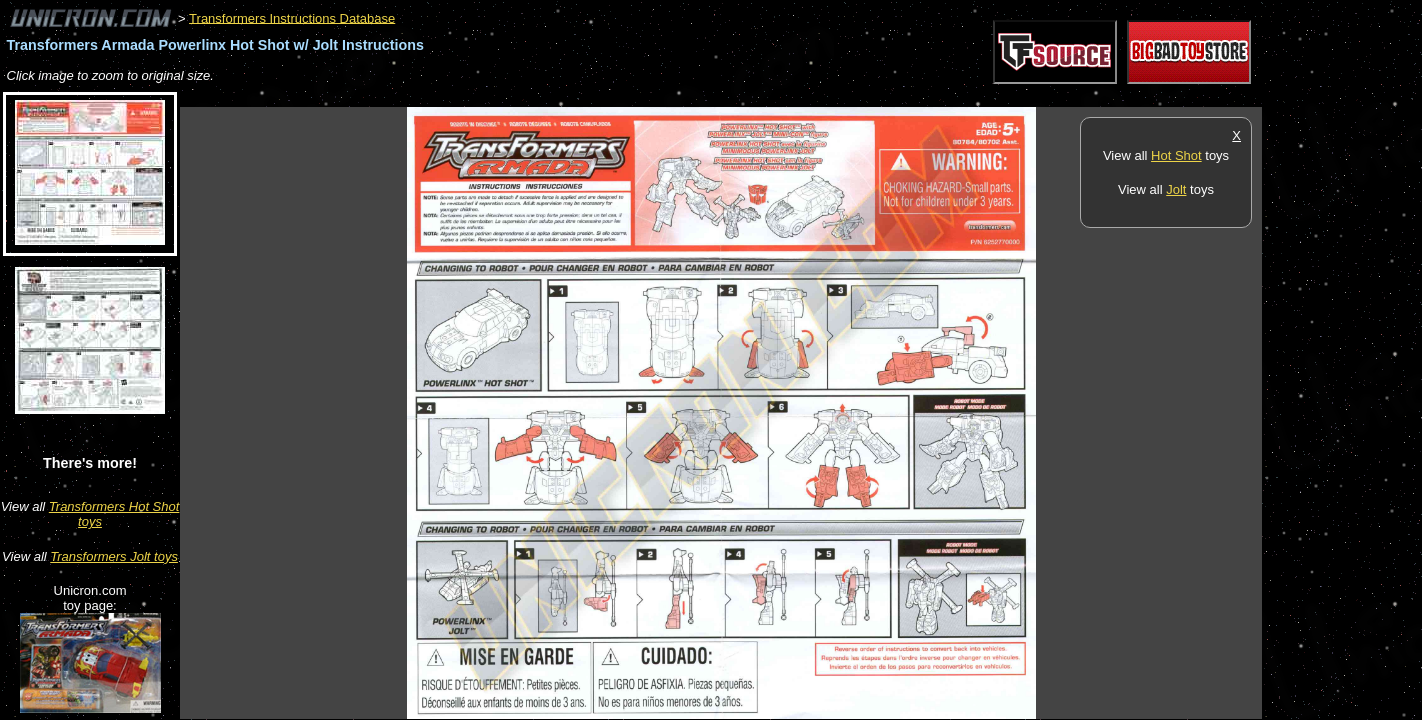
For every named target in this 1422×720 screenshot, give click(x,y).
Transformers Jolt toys (114, 556)
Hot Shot (1176, 155)
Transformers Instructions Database (292, 17)
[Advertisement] (544, 96)
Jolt (1176, 189)
